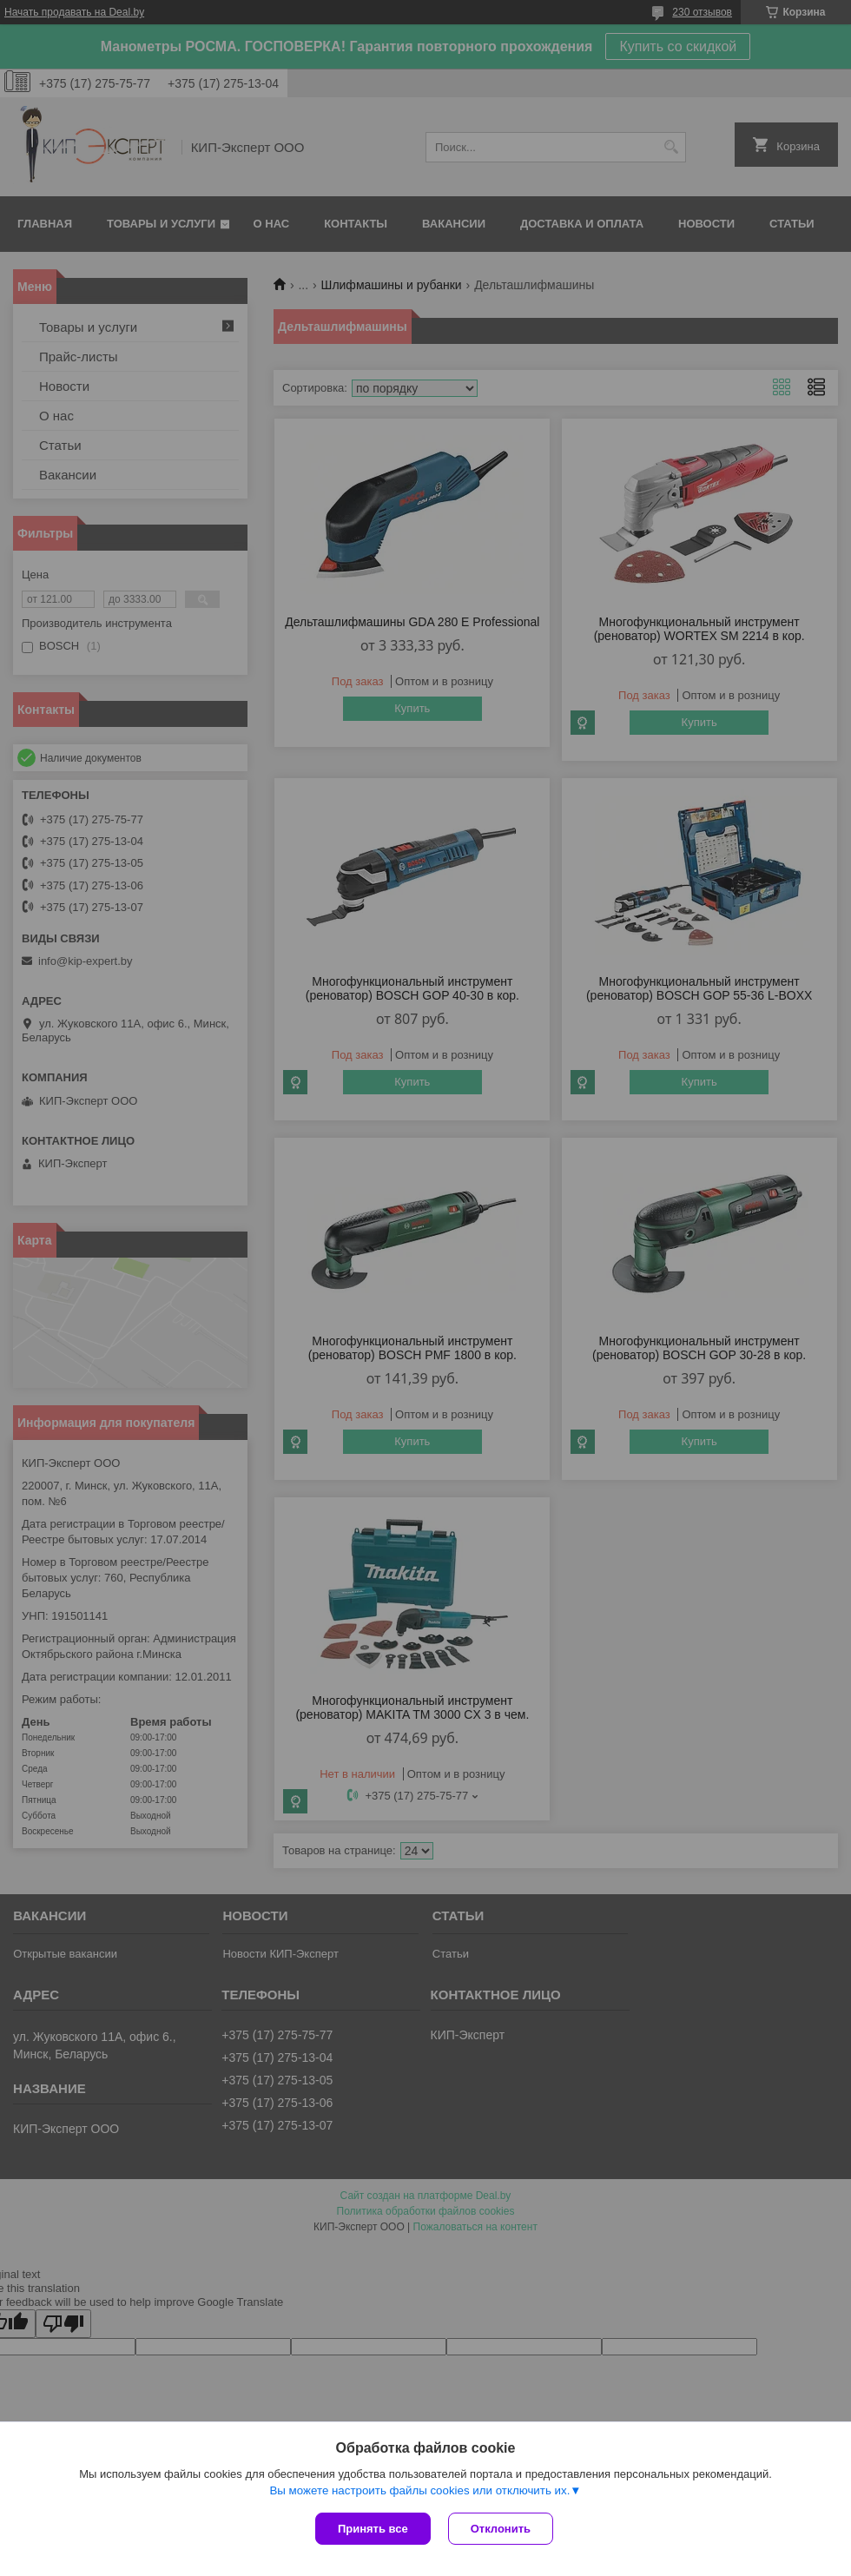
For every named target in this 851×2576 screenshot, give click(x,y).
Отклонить (501, 2528)
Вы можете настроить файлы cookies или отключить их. (419, 2490)
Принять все (373, 2528)
